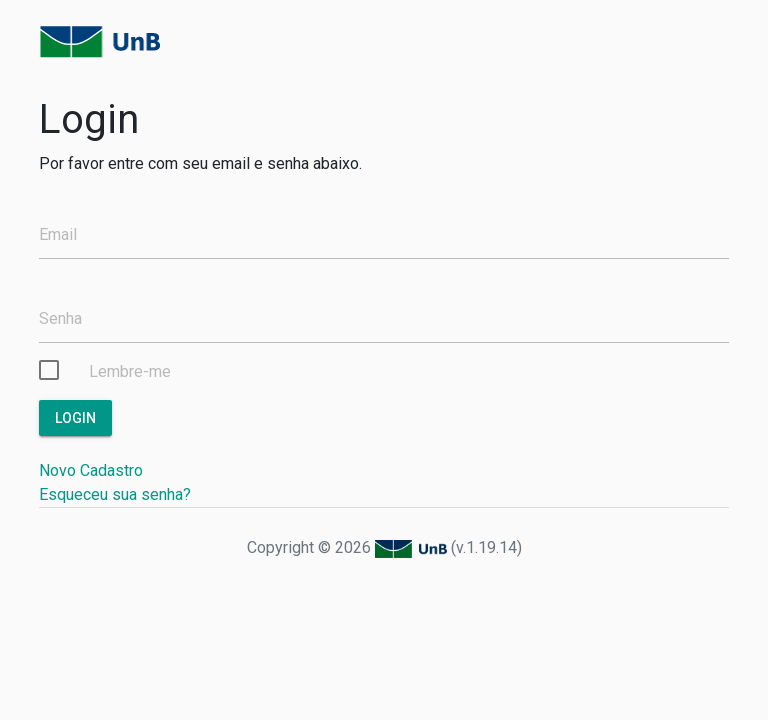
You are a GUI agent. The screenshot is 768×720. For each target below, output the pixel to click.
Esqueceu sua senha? (115, 494)
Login (75, 418)
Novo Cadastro (91, 470)
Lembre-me (130, 371)
